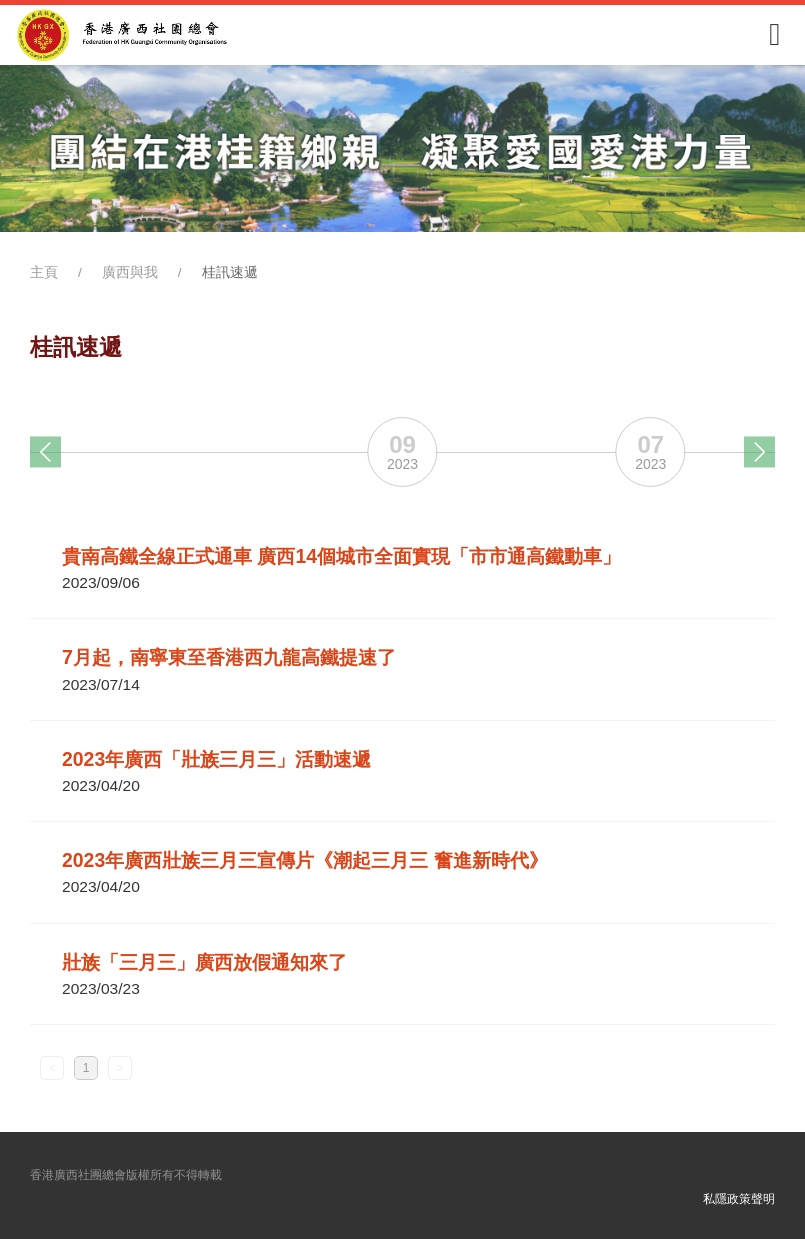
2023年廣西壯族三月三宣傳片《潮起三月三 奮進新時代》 (305, 860)
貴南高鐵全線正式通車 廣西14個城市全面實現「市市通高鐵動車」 (341, 556)
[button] (45, 451)
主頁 (44, 272)
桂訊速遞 (230, 272)
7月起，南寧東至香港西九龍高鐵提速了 (229, 657)
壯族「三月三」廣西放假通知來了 (204, 962)
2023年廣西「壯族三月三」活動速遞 (216, 759)
